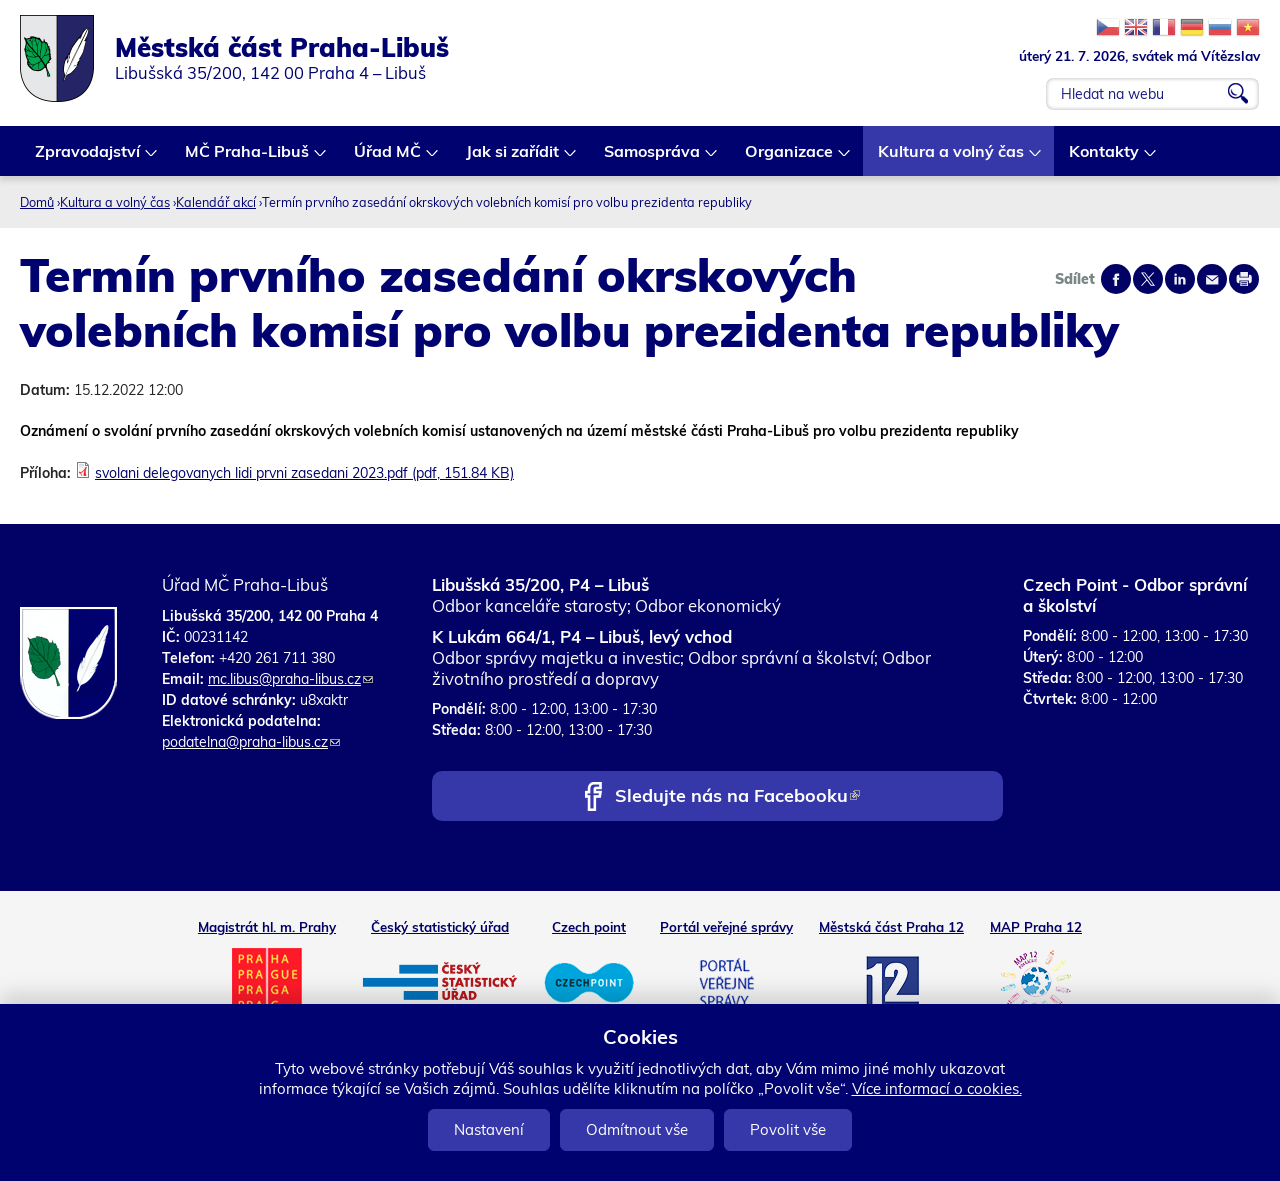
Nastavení (489, 1129)
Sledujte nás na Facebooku (737, 797)
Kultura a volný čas (952, 158)
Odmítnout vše (637, 1129)
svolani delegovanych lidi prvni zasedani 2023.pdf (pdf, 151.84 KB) (304, 473)
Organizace (790, 158)
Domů (37, 202)
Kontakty (1105, 158)
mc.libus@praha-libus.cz (290, 679)
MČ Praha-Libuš (248, 158)
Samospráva (653, 158)
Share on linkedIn (1180, 279)
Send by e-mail (1212, 279)
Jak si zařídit (513, 158)
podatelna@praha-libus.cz (251, 742)
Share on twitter (1148, 279)
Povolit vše (788, 1129)
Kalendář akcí (216, 202)
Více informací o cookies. (937, 1088)
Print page (1244, 279)
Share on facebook (1116, 279)
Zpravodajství (88, 158)
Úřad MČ (388, 158)
